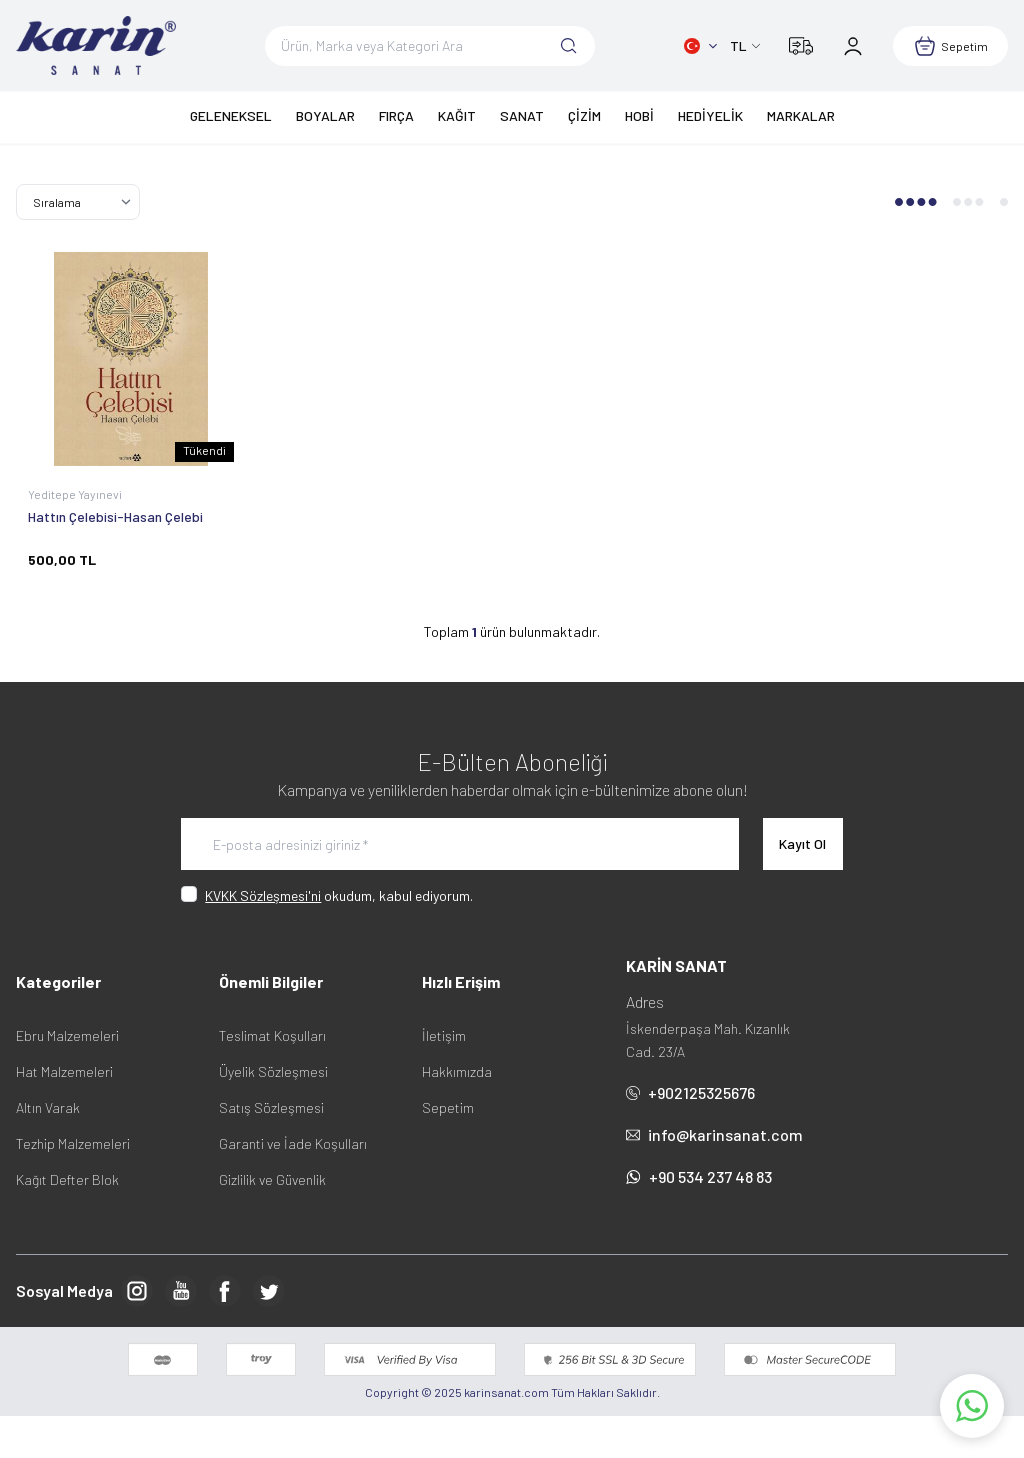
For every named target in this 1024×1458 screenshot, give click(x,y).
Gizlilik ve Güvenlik (272, 1179)
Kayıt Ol (802, 843)
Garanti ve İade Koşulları (293, 1143)
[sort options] (78, 202)
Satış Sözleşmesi (271, 1107)
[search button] (569, 46)
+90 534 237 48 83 (699, 1176)
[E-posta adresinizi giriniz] (460, 844)
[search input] (430, 46)
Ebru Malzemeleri (67, 1035)
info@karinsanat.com (714, 1134)
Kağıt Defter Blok (67, 1179)
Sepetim (448, 1107)
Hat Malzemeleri (64, 1071)
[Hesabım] (853, 46)
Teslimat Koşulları (272, 1035)
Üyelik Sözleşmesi (273, 1071)
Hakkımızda (457, 1071)
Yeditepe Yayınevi (76, 494)
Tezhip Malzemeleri (73, 1143)
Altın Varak (48, 1107)
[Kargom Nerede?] (801, 46)
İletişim (444, 1035)
